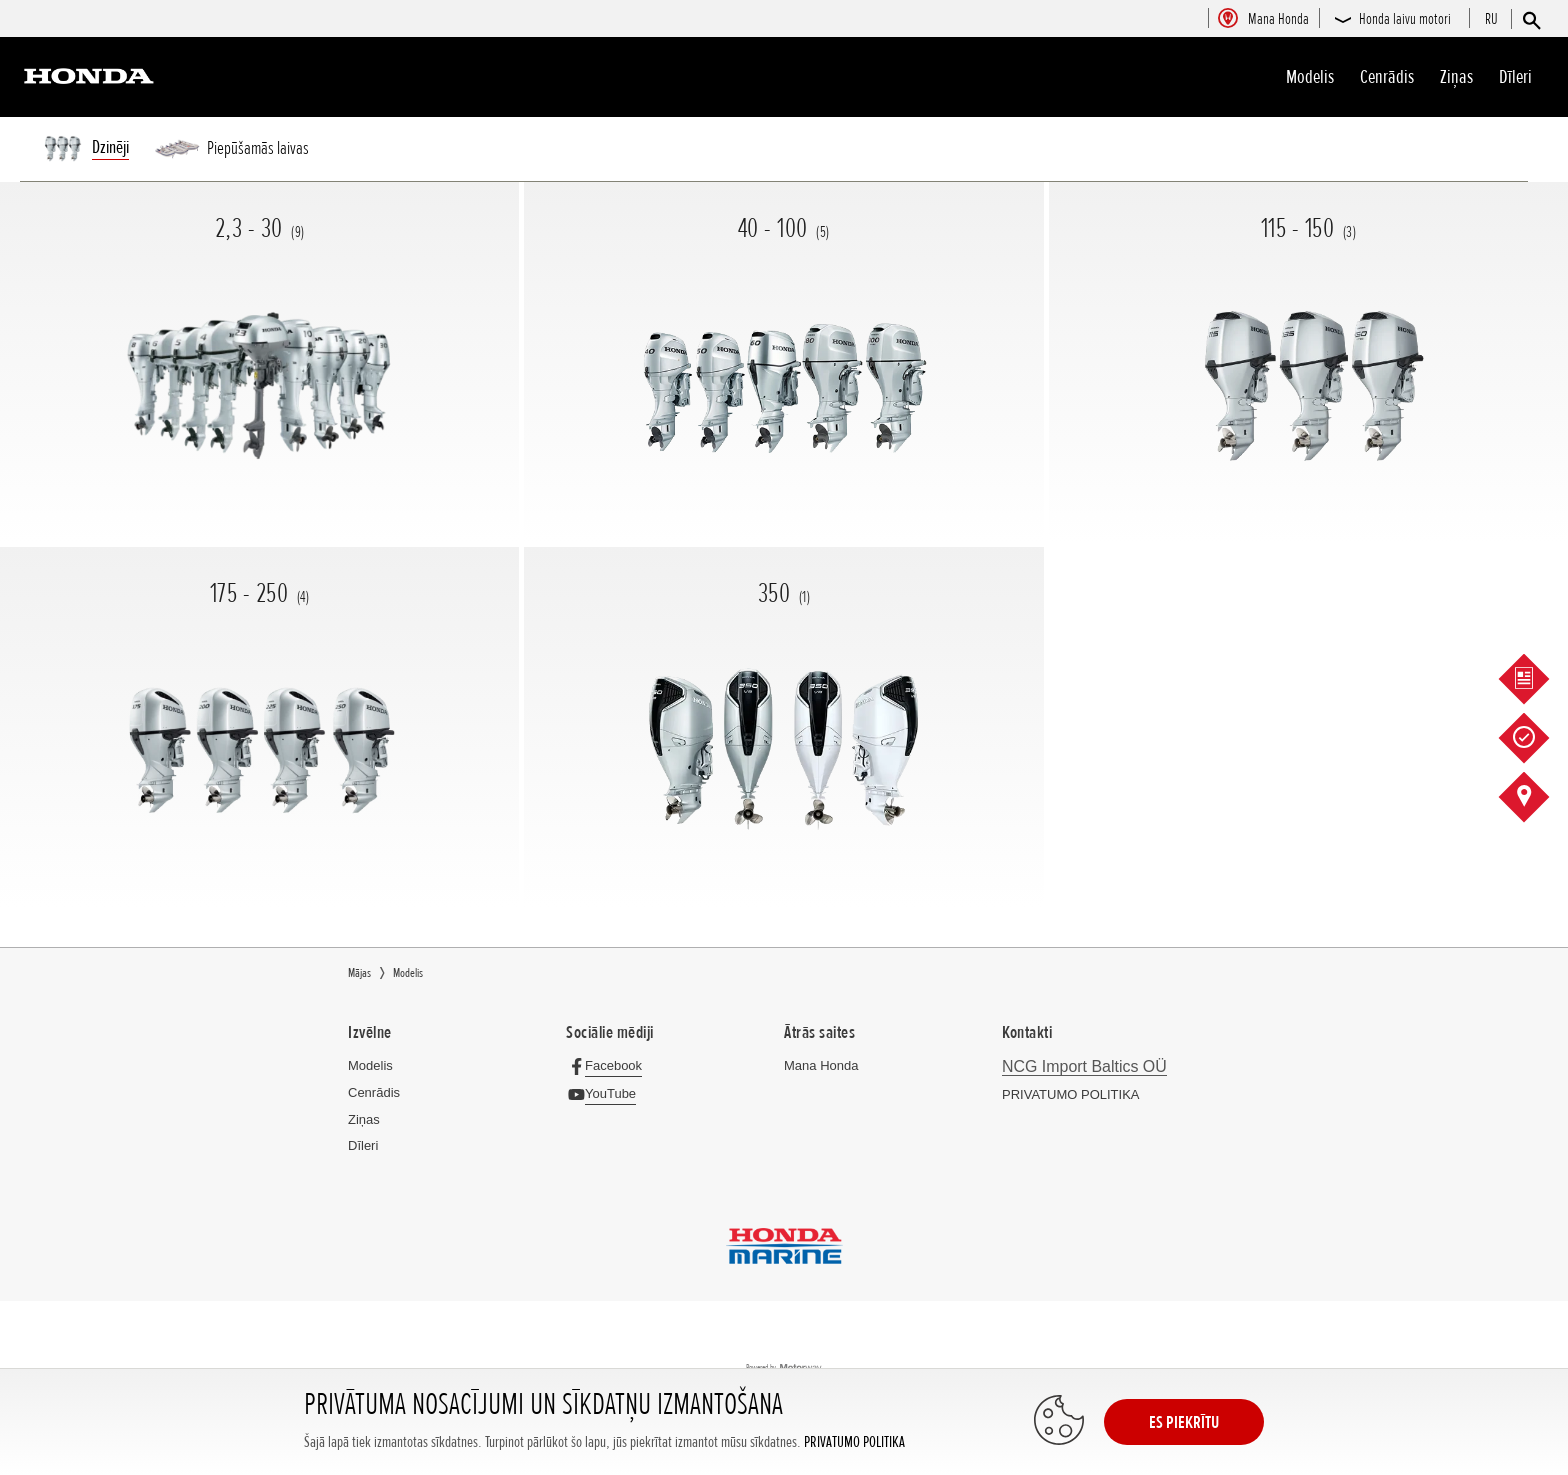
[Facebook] (609, 1065)
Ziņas (1456, 77)
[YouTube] (606, 1093)
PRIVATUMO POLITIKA (854, 1442)
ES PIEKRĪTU (1184, 1422)
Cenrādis (1387, 77)
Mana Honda (821, 1065)
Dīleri (1515, 77)
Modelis (1310, 77)
